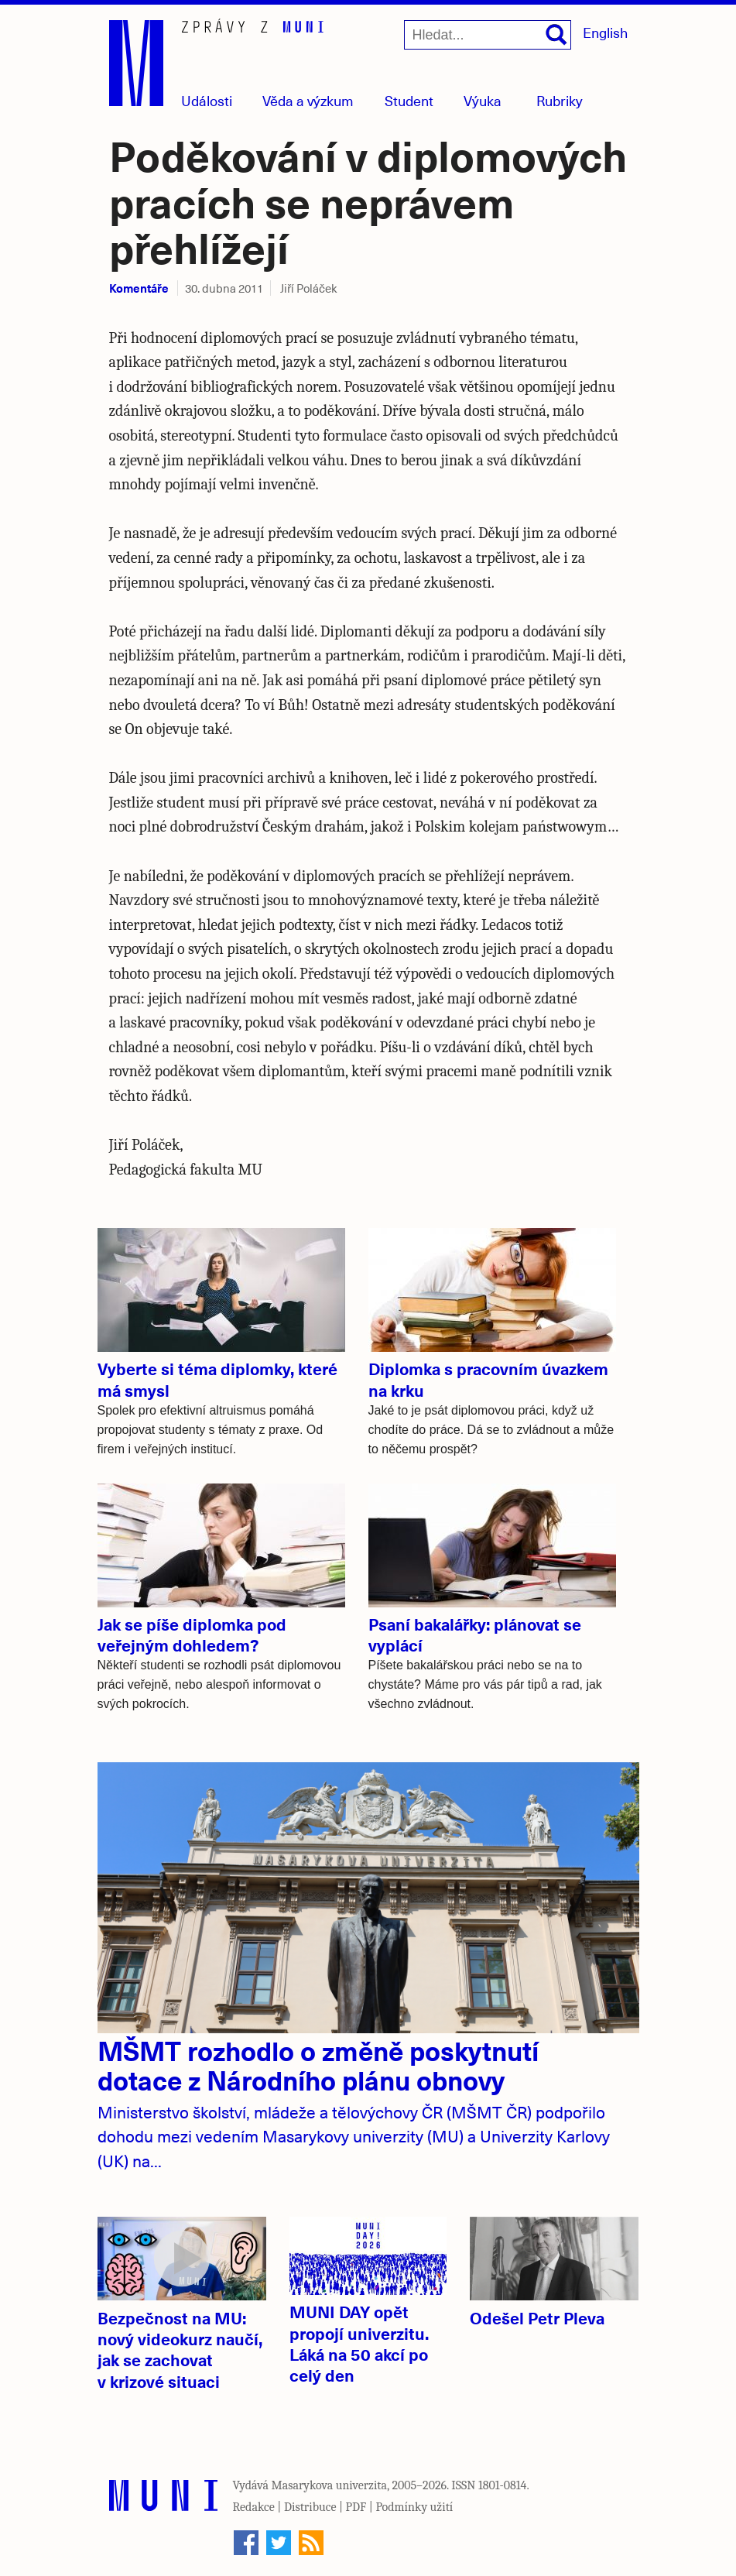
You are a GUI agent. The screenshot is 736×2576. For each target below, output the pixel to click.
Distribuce (310, 2507)
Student (409, 100)
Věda (308, 100)
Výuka (483, 100)
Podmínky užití (414, 2507)
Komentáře (139, 288)
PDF (356, 2507)
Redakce (254, 2507)
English (605, 32)
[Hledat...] (487, 35)
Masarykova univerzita (330, 2485)
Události (206, 100)
